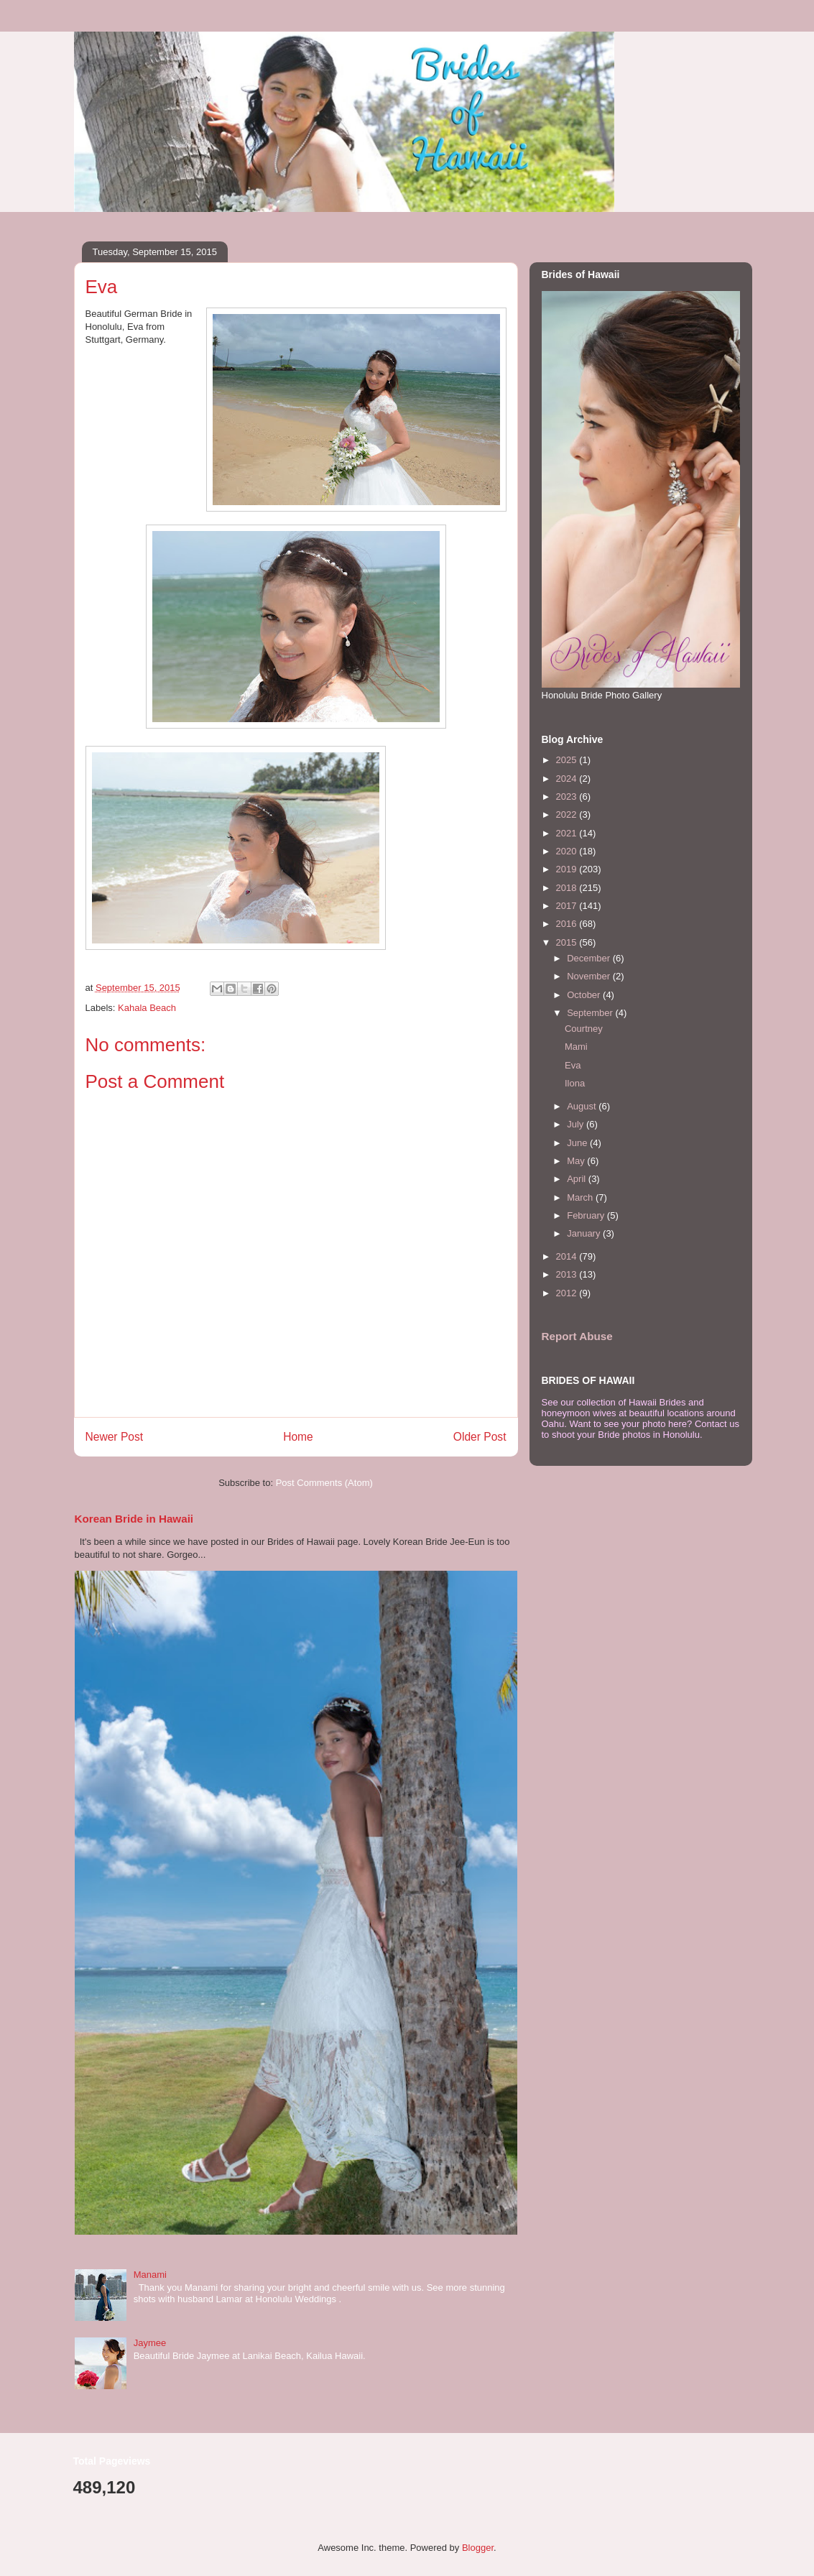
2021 (568, 833)
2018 (568, 887)
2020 (568, 851)
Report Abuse (577, 1336)
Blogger (478, 2547)
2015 (568, 942)
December (590, 958)
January (585, 1233)
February (587, 1215)
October (585, 994)
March (581, 1197)
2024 (568, 778)
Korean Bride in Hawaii (134, 1519)
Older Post (480, 1437)
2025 (568, 759)
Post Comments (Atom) (324, 1482)
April (577, 1178)
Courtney (584, 1028)
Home (298, 1437)
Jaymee (150, 2342)
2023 (568, 796)
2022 (568, 814)
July (576, 1124)
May (577, 1160)
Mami (576, 1046)
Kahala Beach (147, 1007)
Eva (573, 1065)
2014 (568, 1256)
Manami (150, 2274)
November (590, 976)
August (582, 1106)
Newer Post (114, 1437)
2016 (568, 923)
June (578, 1142)
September (591, 1012)
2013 (568, 1274)
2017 (568, 905)
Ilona (575, 1083)
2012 (568, 1293)
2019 (568, 869)
